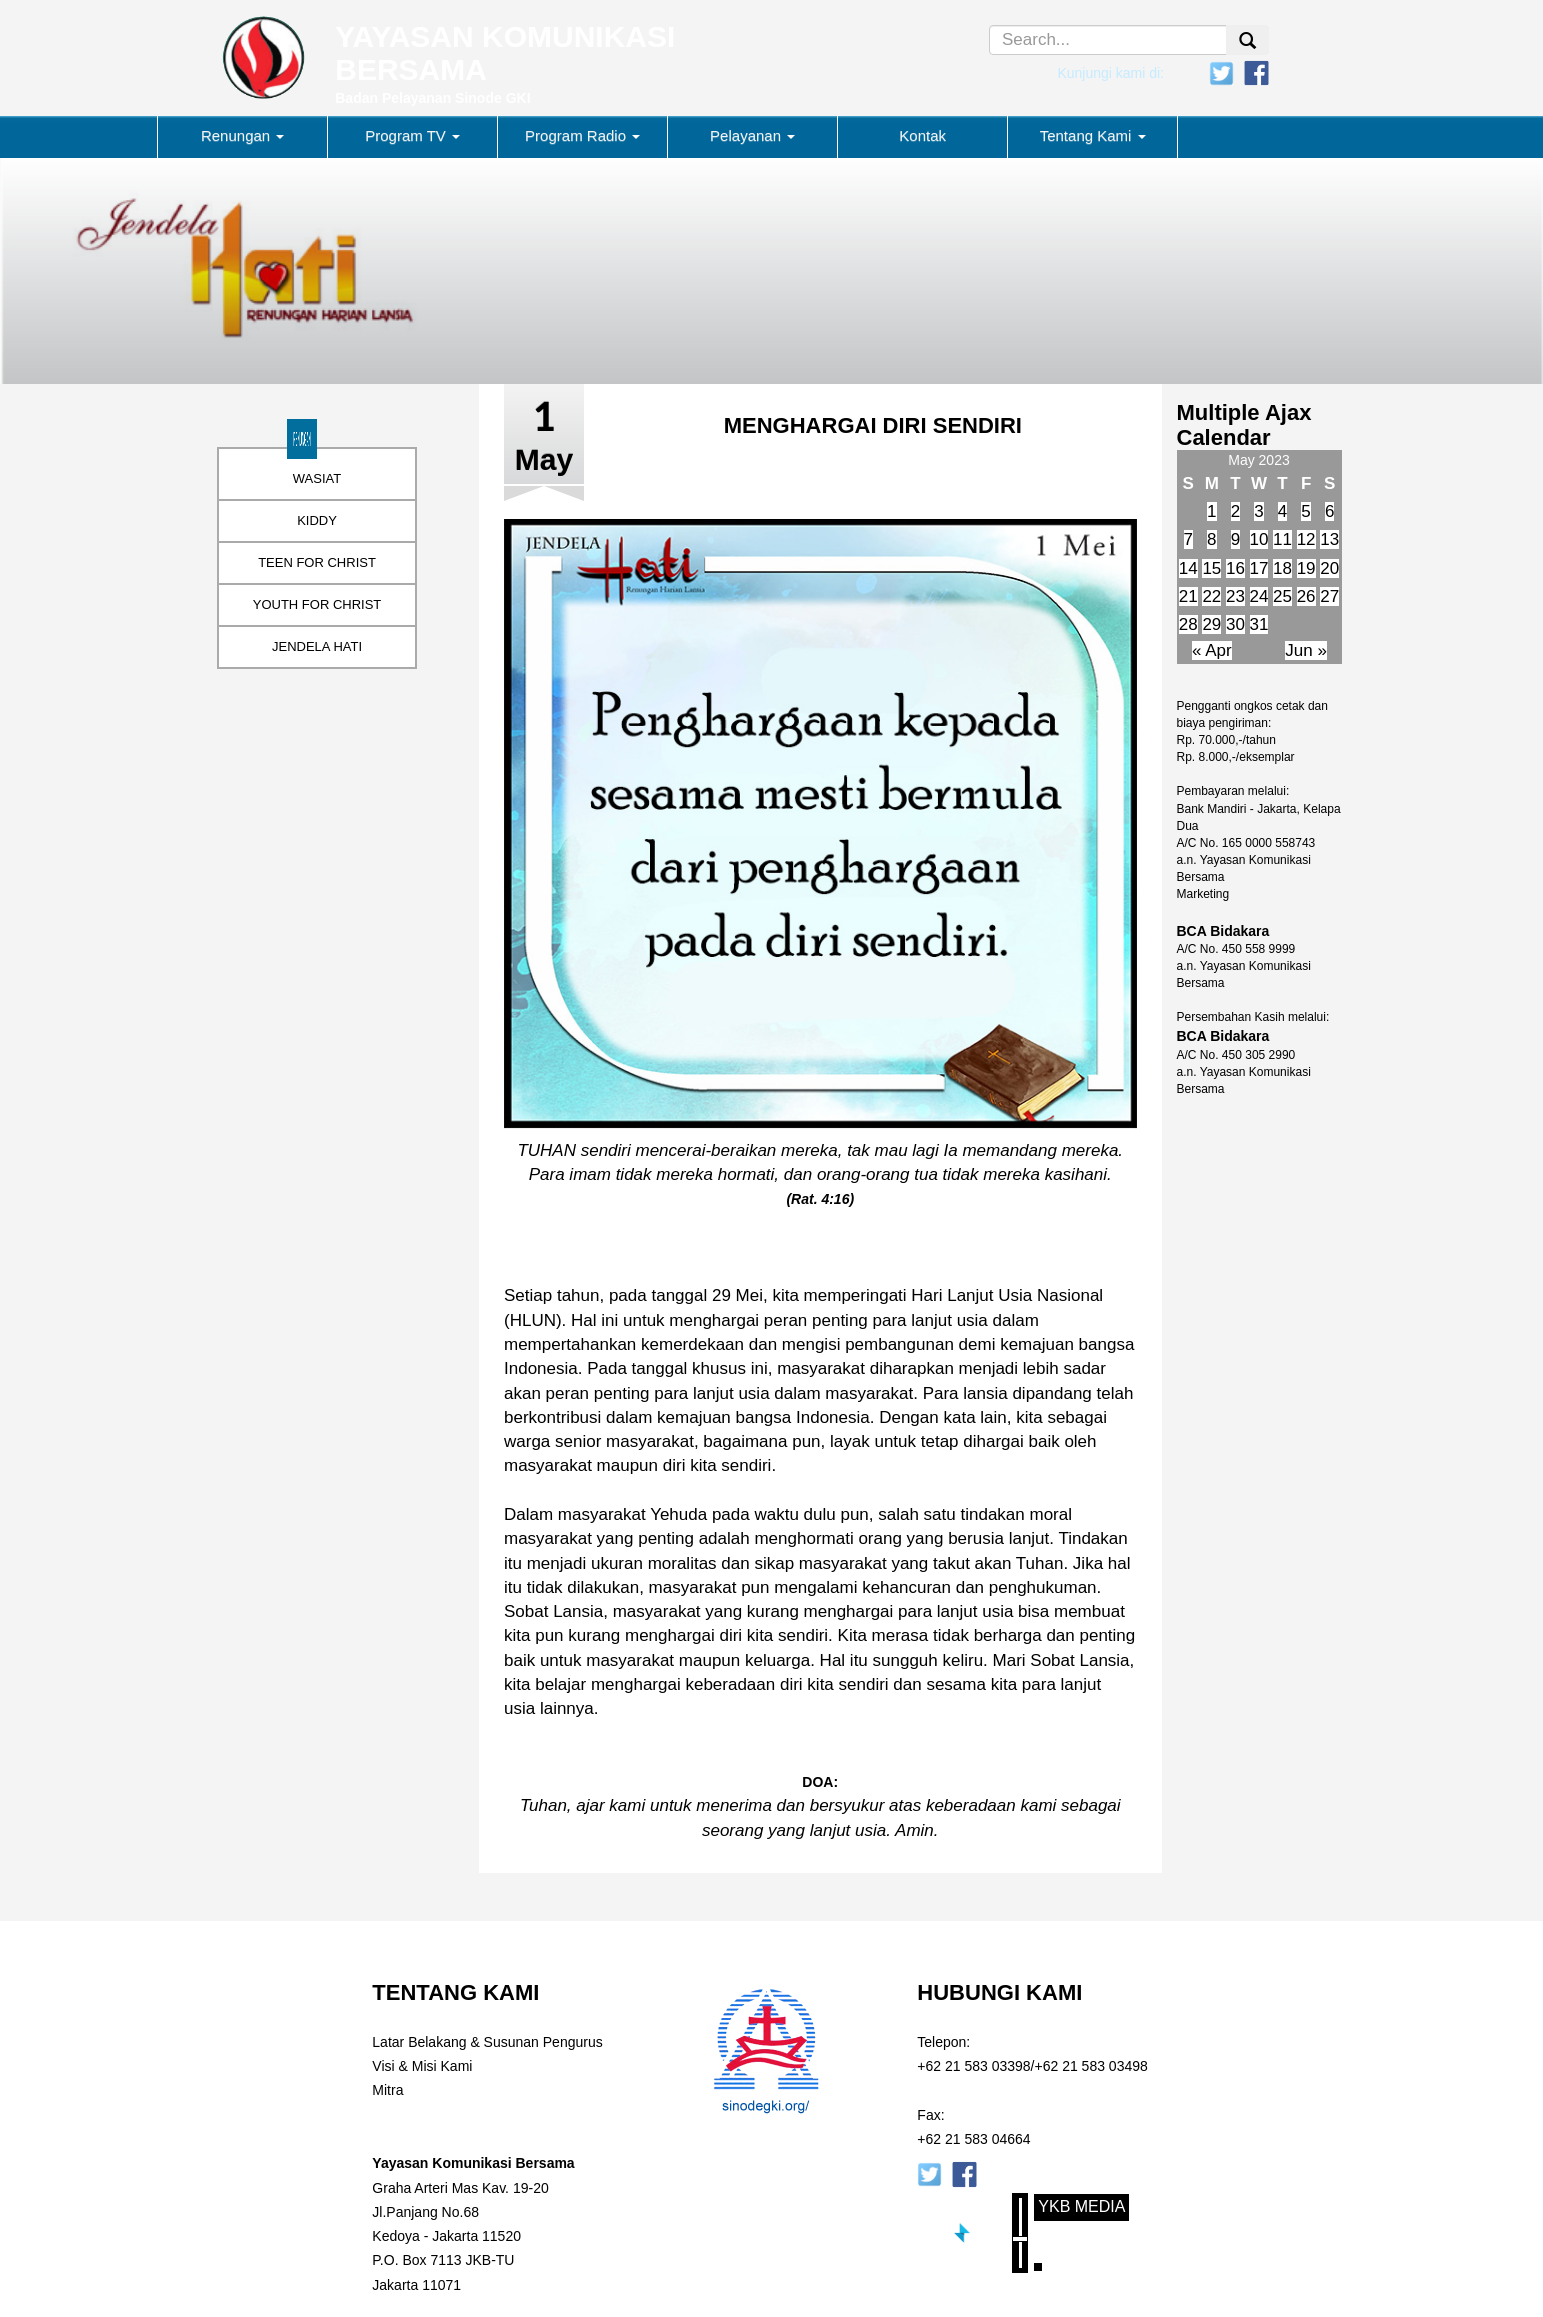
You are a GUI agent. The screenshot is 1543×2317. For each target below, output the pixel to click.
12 (1306, 539)
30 (1235, 624)
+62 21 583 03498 (1091, 2066)
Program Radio (582, 135)
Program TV (412, 135)
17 (1259, 568)
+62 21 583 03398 (973, 2066)
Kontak (922, 135)
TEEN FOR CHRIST (317, 562)
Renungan (242, 135)
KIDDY (317, 520)
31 (1259, 624)
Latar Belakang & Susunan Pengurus (487, 2042)
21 (1188, 596)
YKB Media (1081, 2206)
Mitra (387, 2090)
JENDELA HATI (317, 646)
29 (1211, 624)
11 (1282, 539)
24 (1259, 596)
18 (1282, 568)
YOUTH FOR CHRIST (317, 604)
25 (1282, 596)
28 (1188, 624)
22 (1211, 596)
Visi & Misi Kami (422, 2066)
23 (1235, 596)
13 (1329, 539)
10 (1259, 539)
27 (1329, 596)
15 (1211, 568)
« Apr (1212, 650)
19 (1306, 568)
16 (1235, 568)
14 (1188, 568)
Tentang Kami (1093, 135)
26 (1306, 596)
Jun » (1306, 650)
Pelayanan (752, 135)
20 (1329, 568)
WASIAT (317, 478)
